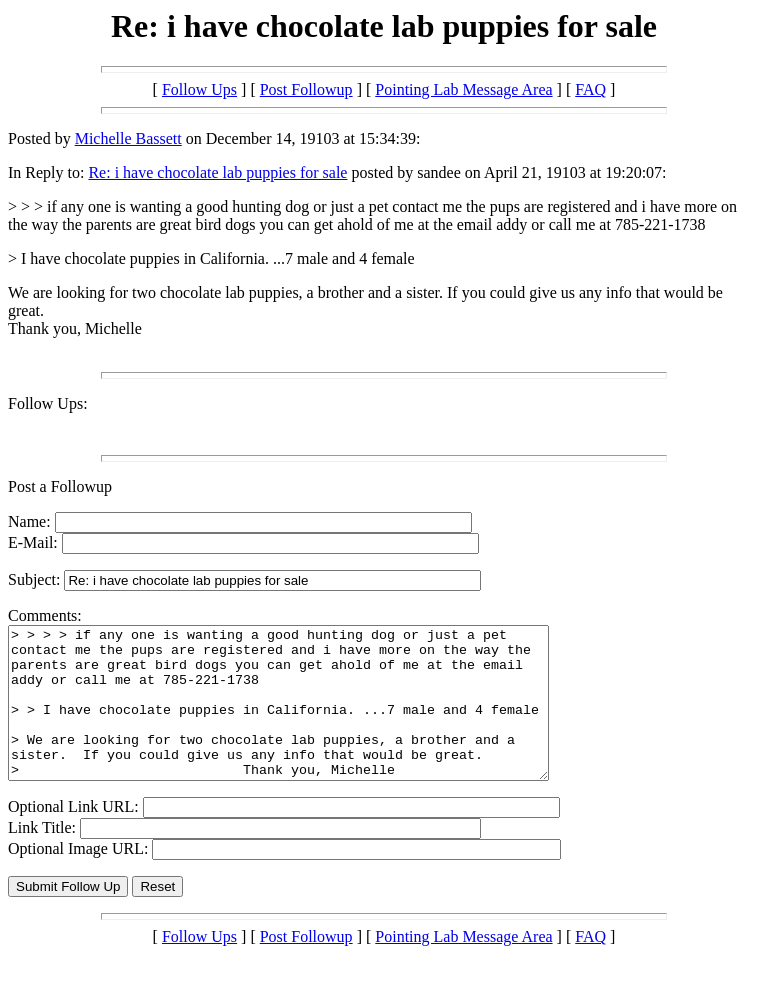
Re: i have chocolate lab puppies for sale (217, 172)
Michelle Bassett (128, 138)
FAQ (590, 89)
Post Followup (306, 89)
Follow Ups (199, 89)
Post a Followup (60, 486)
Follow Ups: (48, 403)
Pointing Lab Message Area (463, 89)
